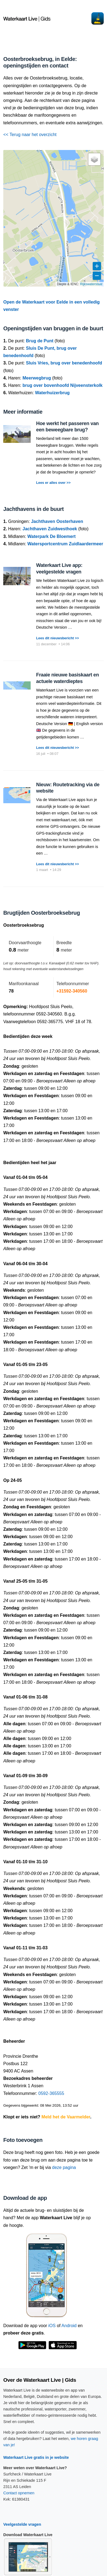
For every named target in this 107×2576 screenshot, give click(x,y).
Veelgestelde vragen (22, 2524)
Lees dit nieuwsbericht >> (57, 638)
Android (69, 2325)
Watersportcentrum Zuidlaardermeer (65, 543)
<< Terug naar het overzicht (30, 134)
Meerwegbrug (36, 378)
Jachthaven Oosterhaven (57, 521)
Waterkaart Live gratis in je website (36, 2457)
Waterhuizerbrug (52, 392)
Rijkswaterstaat (91, 284)
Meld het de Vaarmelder (66, 2117)
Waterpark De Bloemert (51, 536)
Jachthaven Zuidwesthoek (49, 528)
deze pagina (64, 2167)
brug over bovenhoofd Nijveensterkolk (62, 385)
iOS (52, 2325)
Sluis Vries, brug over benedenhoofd (64, 363)
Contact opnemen (18, 2493)
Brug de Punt (39, 340)
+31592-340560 (71, 991)
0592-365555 (51, 2093)
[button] (94, 159)
